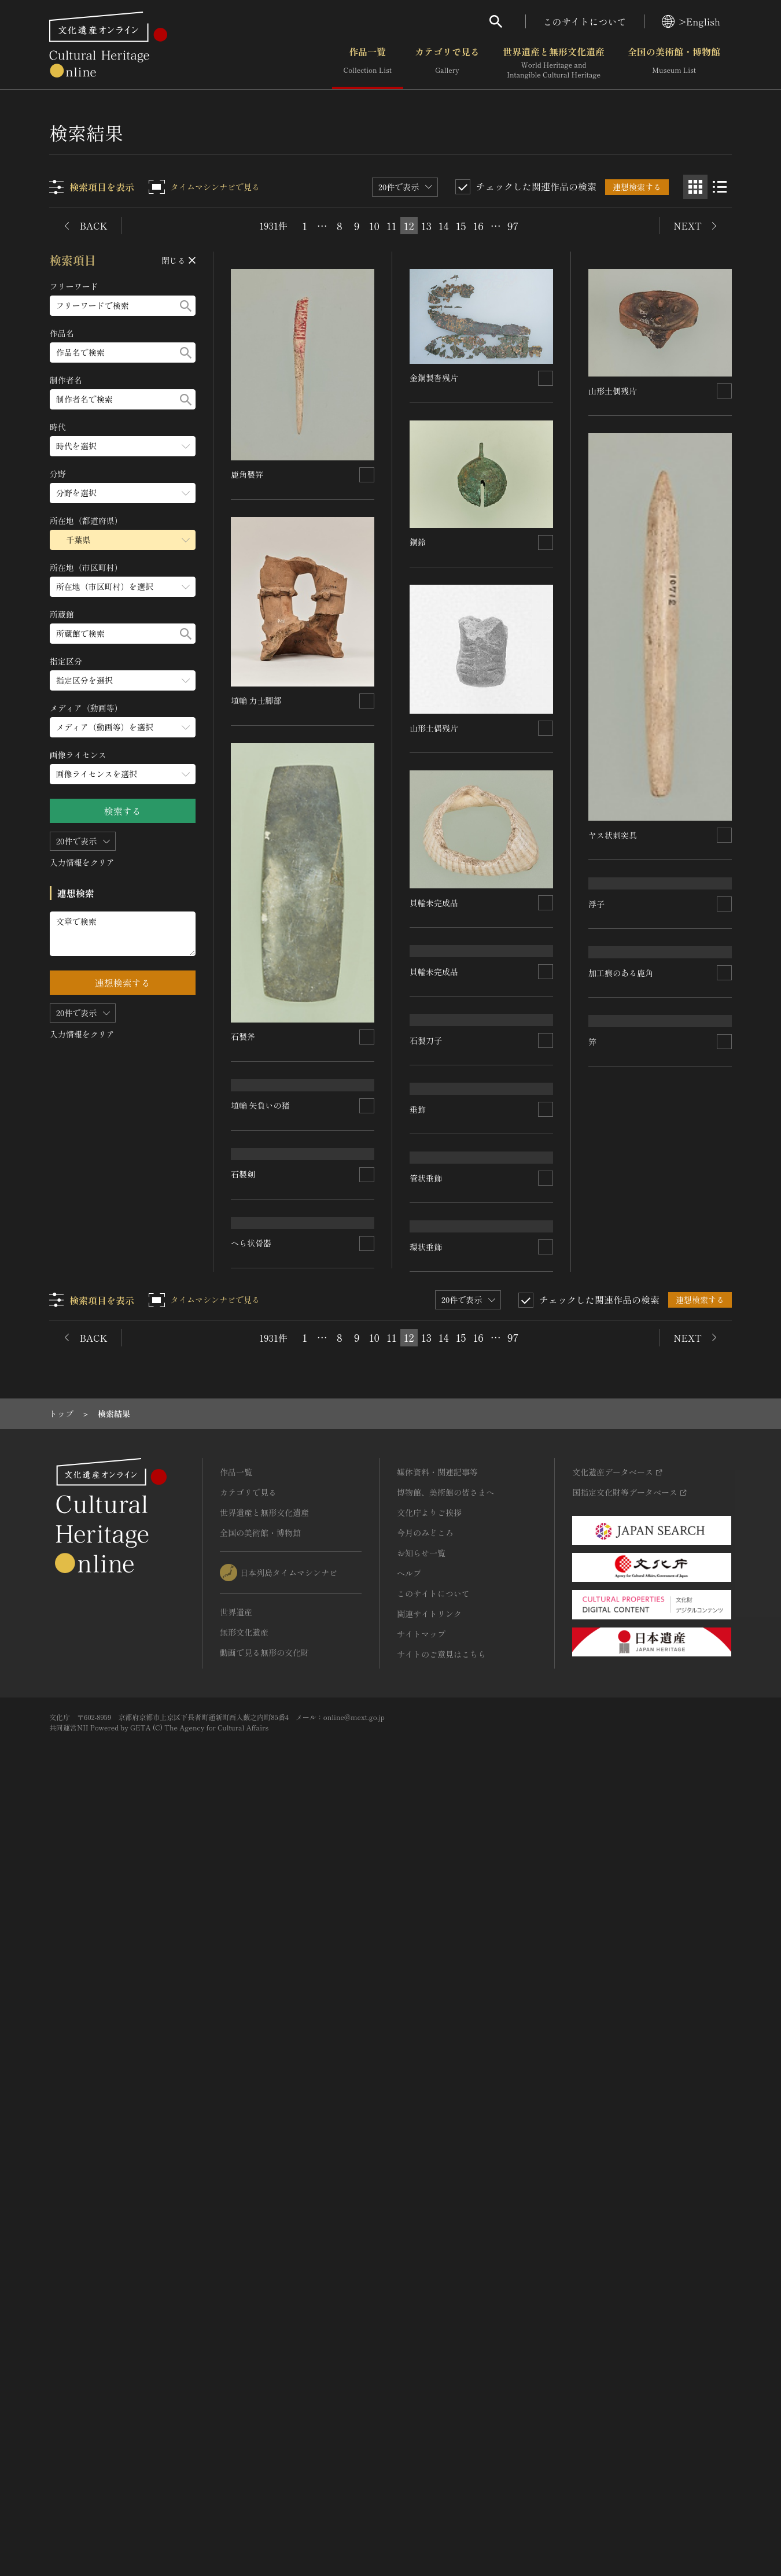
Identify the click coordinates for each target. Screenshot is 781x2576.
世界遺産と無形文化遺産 (554, 63)
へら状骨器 (251, 1810)
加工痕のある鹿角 (620, 1399)
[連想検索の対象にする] (367, 474)
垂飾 (418, 1409)
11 (391, 225)
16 (478, 225)
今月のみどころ (425, 2307)
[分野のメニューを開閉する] (123, 493)
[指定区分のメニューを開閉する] (123, 680)
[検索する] (186, 306)
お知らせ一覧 (421, 2327)
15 (461, 225)
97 (512, 225)
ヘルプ (409, 2347)
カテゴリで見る (447, 63)
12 (409, 225)
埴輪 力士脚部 (256, 700)
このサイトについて (585, 21)
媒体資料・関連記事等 (437, 2246)
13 (426, 225)
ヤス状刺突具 (612, 834)
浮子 (596, 1077)
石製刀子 (247, 1151)
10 (374, 225)
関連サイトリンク (429, 2388)
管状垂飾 (426, 1579)
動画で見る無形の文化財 (264, 2427)
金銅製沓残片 (434, 377)
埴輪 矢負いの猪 (439, 1222)
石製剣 (243, 1314)
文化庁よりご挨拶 (429, 2287)
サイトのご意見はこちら (441, 2428)
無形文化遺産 (244, 2406)
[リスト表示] (720, 187)
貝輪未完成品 (434, 902)
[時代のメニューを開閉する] (123, 446)
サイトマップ (421, 2408)
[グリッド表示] (695, 187)
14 (444, 225)
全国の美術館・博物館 (674, 63)
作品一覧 (368, 63)
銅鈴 (418, 542)
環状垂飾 (426, 1772)
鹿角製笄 (247, 474)
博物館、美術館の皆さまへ (445, 2266)
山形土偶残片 (434, 727)
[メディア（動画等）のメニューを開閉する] (123, 727)
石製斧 (243, 1036)
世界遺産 (236, 2386)
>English (691, 21)
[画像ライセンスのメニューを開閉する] (123, 774)
